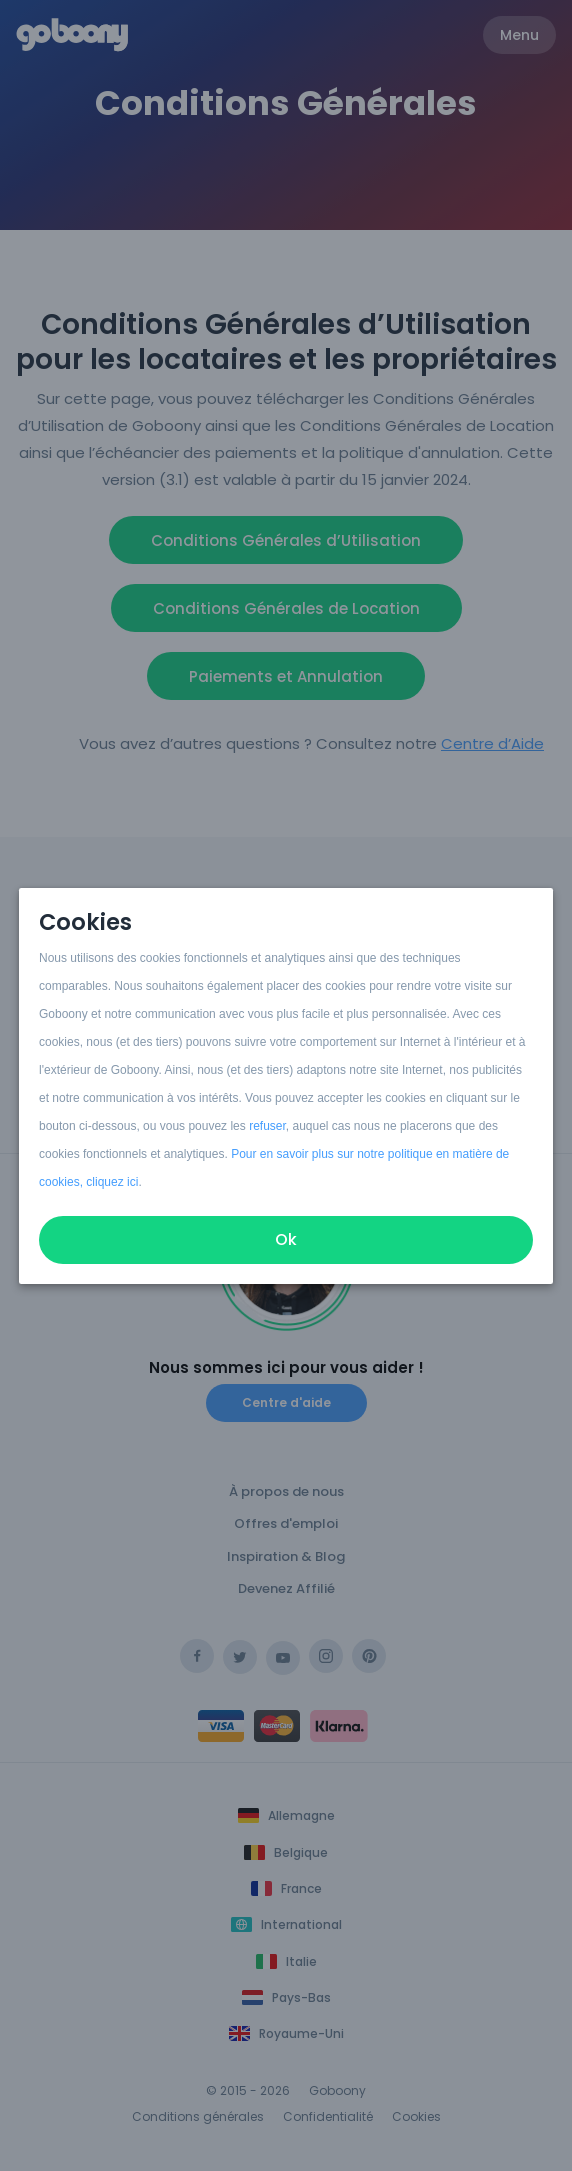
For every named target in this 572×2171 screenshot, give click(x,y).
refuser (267, 1126)
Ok (286, 1239)
